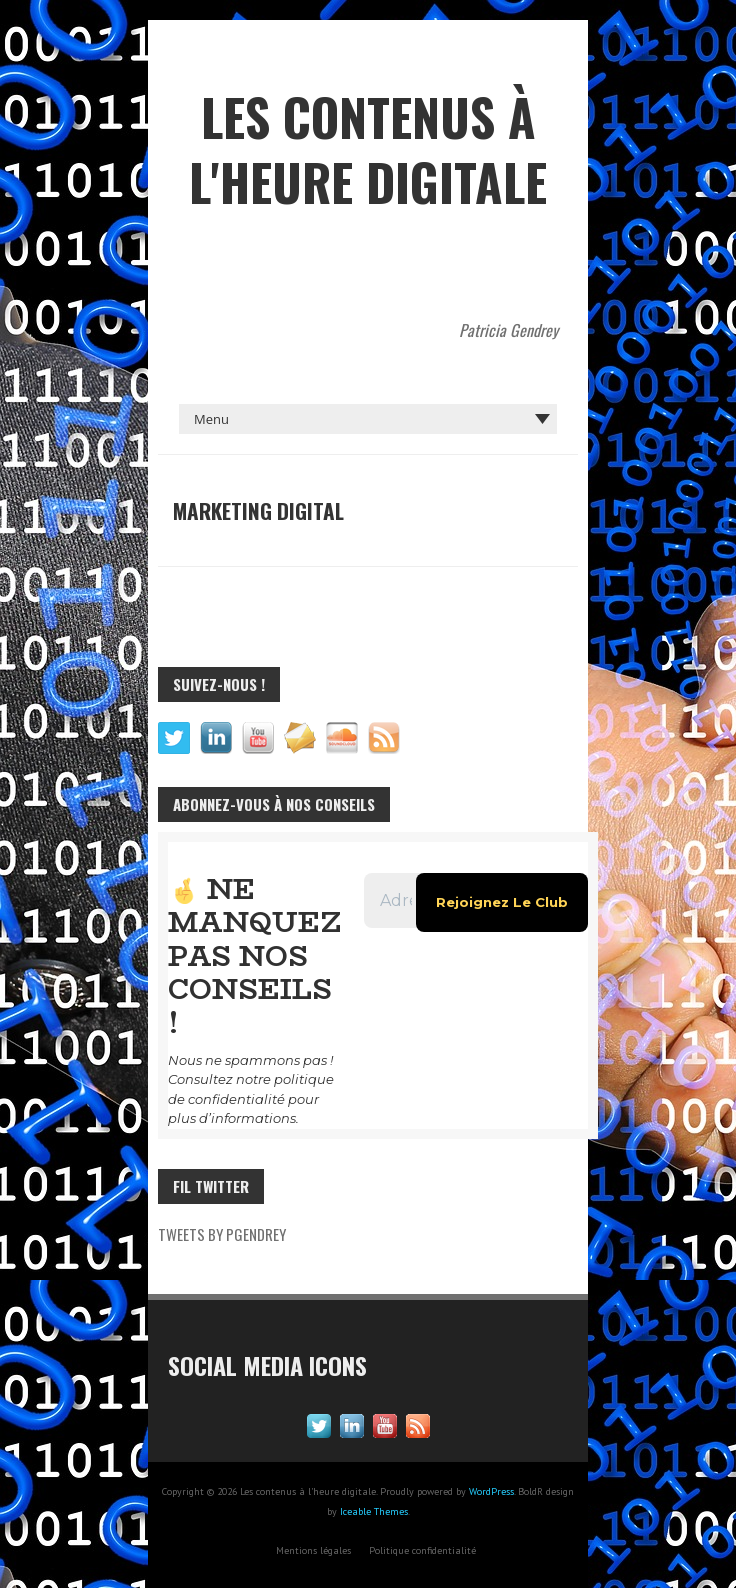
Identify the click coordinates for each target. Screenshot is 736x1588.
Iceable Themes (374, 1477)
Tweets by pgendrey (222, 1200)
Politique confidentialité (422, 1516)
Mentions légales (313, 1516)
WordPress (491, 1457)
